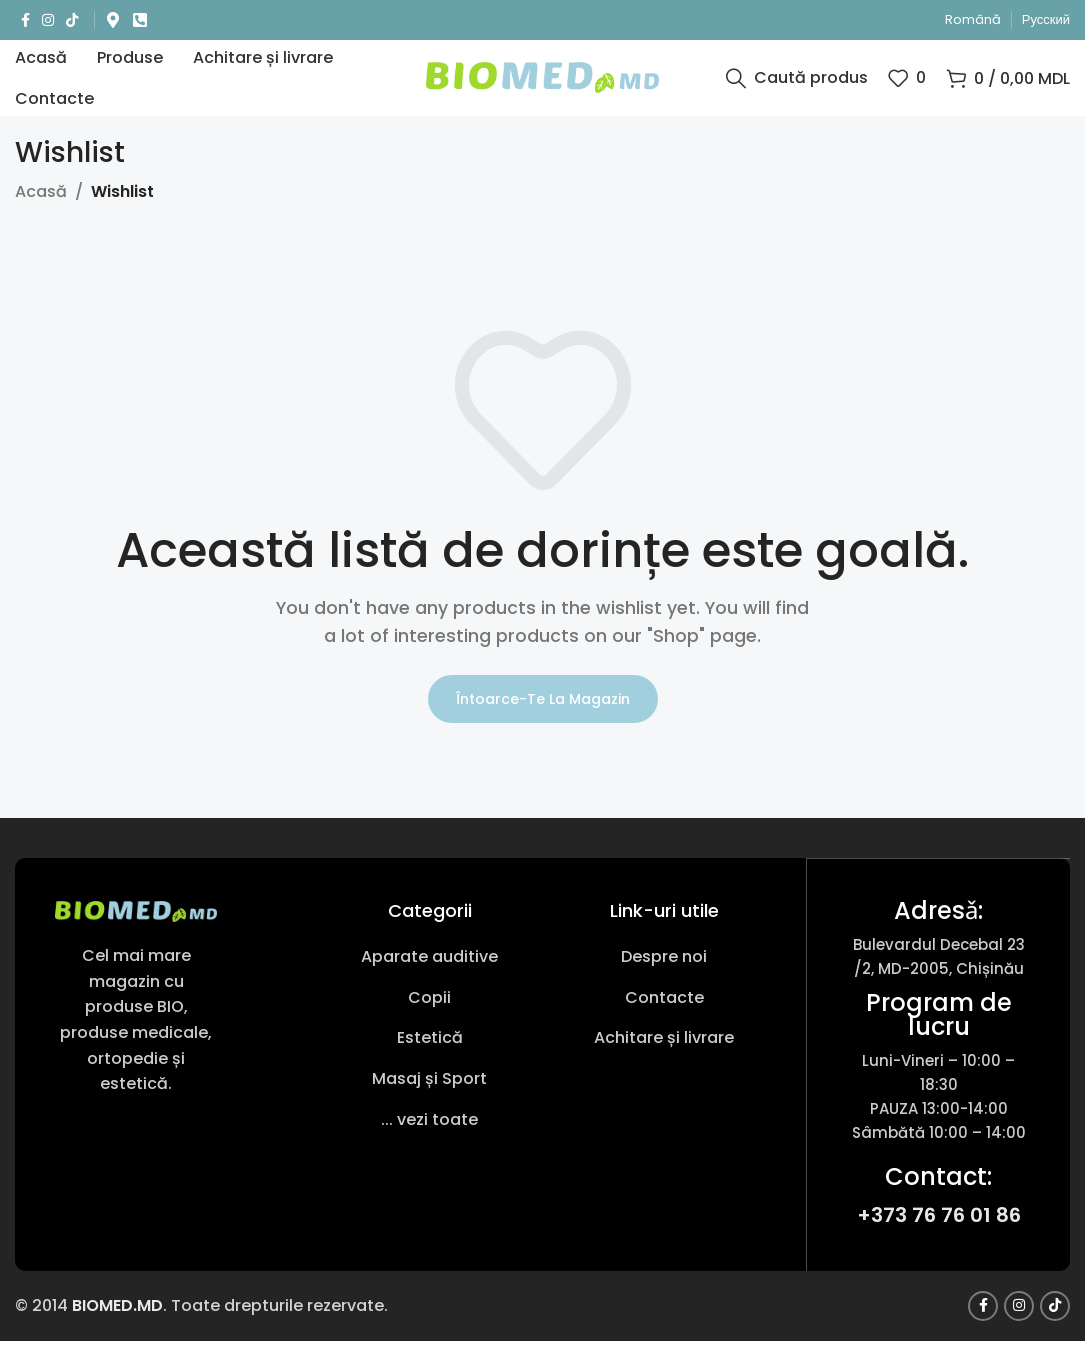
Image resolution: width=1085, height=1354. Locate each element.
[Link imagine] (136, 924)
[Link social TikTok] (72, 20)
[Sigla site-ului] (542, 83)
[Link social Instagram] (48, 20)
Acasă (41, 206)
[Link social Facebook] (25, 20)
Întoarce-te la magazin (543, 713)
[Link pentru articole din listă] (429, 972)
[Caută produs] (797, 85)
